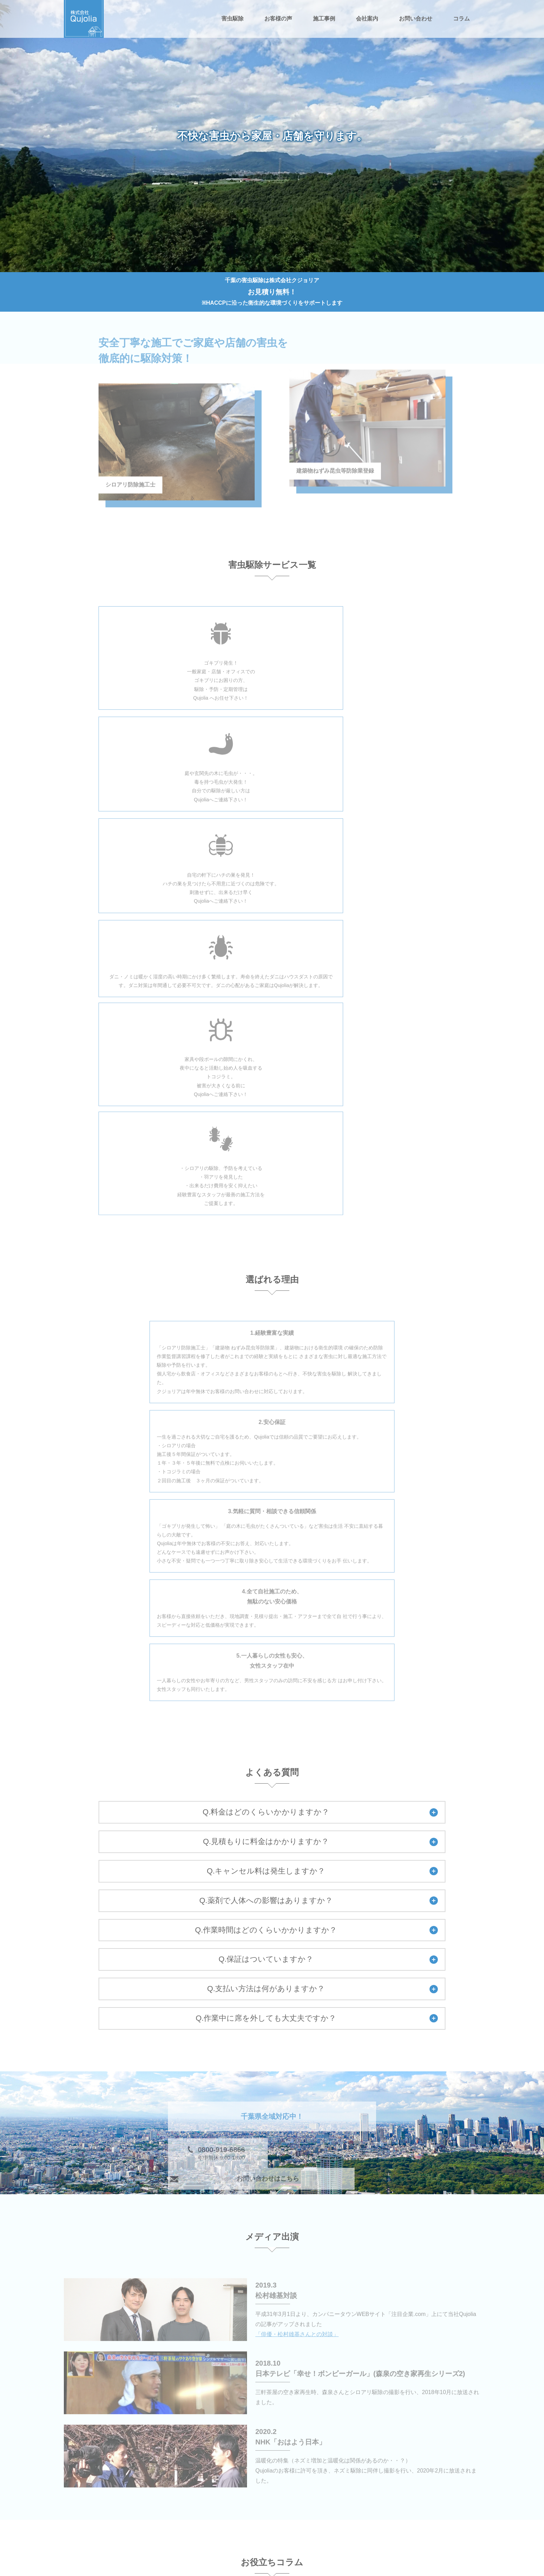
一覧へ (419, 2297)
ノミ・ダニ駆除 (333, 2501)
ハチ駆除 (257, 2501)
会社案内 (367, 19)
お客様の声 (278, 19)
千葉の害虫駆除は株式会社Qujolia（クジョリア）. (279, 2570)
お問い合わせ (415, 19)
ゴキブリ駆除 (331, 2480)
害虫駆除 (232, 19)
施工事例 (324, 19)
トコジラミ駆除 (196, 2521)
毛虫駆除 (188, 2501)
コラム (461, 19)
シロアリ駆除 (262, 2480)
